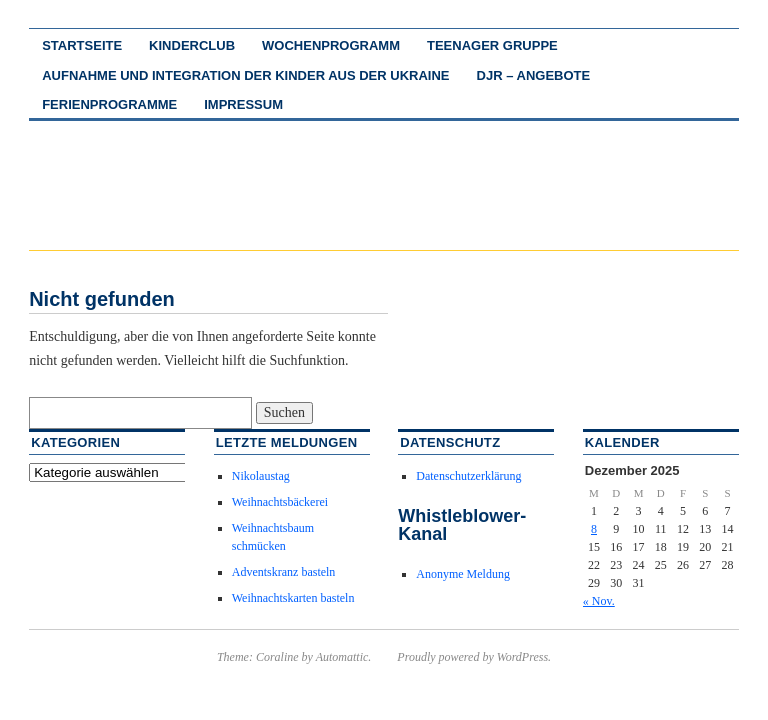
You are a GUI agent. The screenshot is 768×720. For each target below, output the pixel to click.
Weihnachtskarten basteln (293, 598)
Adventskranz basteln (284, 572)
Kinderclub (192, 45)
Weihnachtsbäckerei (280, 502)
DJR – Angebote (534, 75)
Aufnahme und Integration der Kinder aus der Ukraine (245, 75)
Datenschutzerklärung (468, 476)
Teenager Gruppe (492, 45)
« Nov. (599, 601)
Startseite (82, 45)
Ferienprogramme (109, 104)
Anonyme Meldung (463, 574)
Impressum (243, 104)
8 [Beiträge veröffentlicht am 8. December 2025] (594, 529)
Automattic (342, 657)
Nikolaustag (261, 476)
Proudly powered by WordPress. (474, 657)
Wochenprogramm (331, 45)
